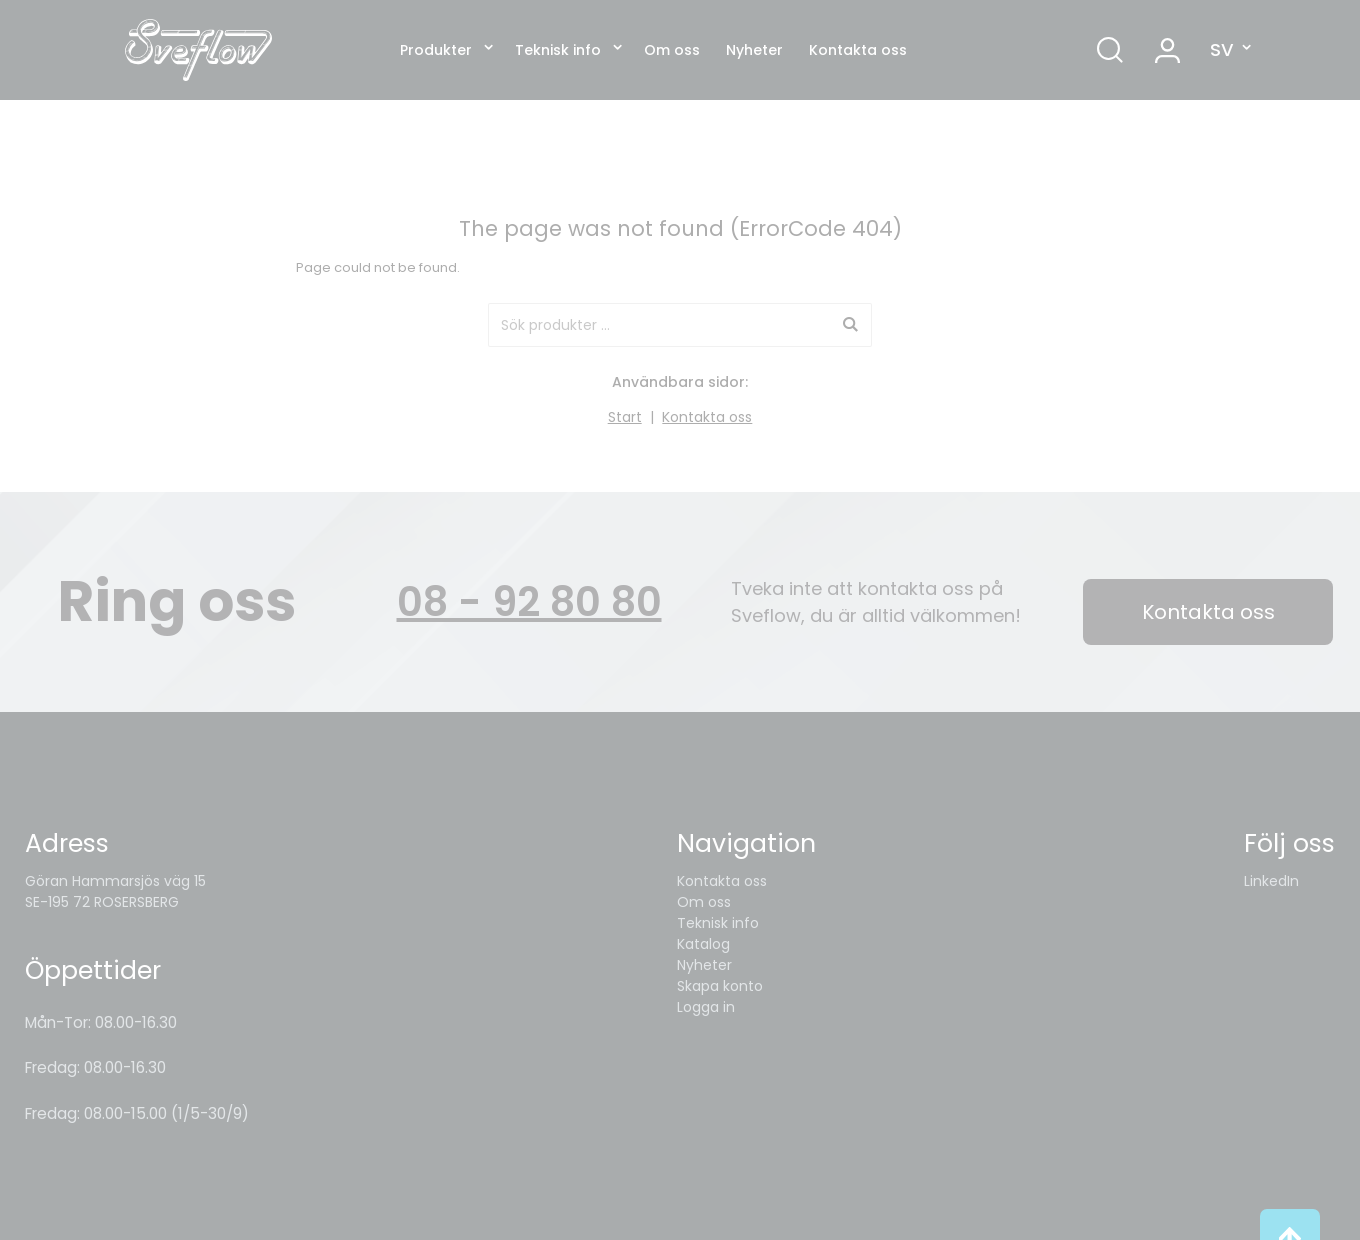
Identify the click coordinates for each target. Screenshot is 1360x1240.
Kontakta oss (858, 50)
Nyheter (754, 50)
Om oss (672, 50)
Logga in (706, 1007)
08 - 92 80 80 (529, 602)
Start (625, 417)
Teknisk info (558, 50)
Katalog (703, 944)
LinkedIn (1271, 881)
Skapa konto (720, 986)
